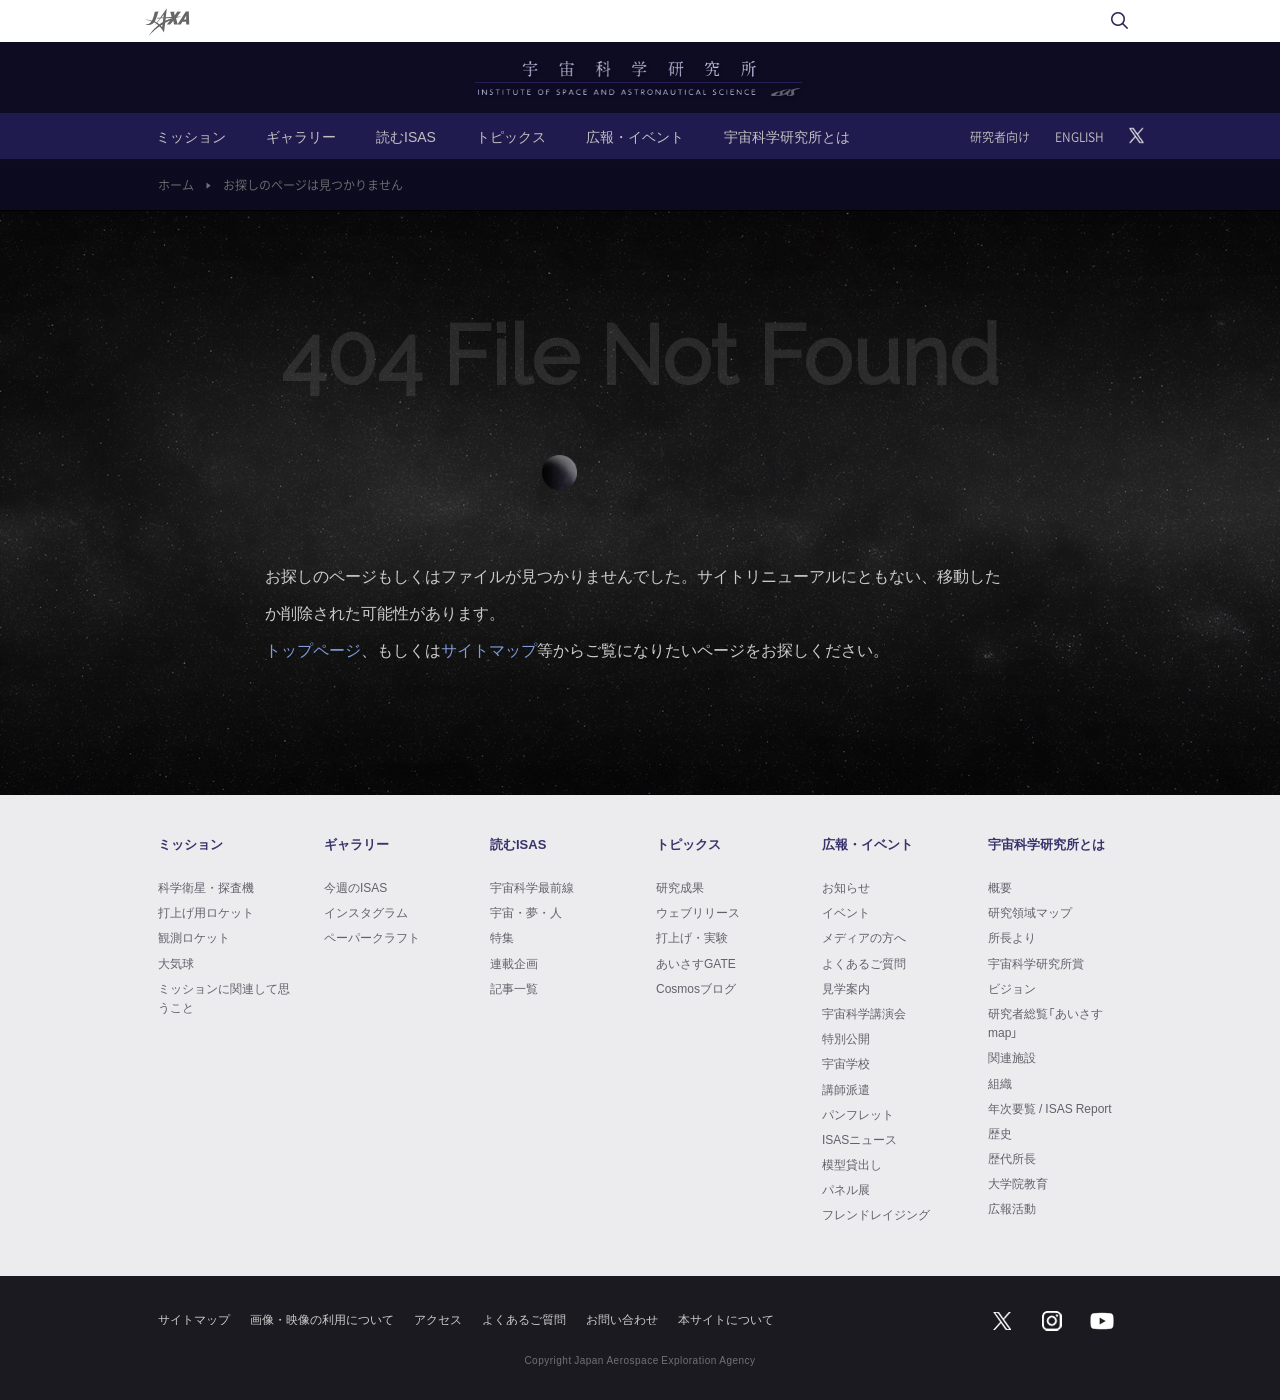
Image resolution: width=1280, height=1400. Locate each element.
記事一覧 (514, 988)
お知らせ (846, 887)
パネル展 (846, 1189)
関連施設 (1012, 1057)
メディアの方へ (864, 937)
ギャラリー (301, 136)
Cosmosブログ (696, 988)
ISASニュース (859, 1139)
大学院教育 (1018, 1183)
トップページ (313, 649)
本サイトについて (726, 1319)
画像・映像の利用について (322, 1319)
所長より (1012, 937)
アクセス (438, 1319)
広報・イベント (635, 136)
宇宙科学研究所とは (787, 136)
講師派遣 (846, 1089)
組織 (1000, 1083)
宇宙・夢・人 (526, 912)
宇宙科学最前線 (532, 887)
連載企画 (514, 963)
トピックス (511, 136)
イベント (846, 912)
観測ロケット (194, 937)
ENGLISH (1079, 137)
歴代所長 (1012, 1158)
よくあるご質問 (864, 963)
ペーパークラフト (372, 937)
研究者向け (1000, 137)
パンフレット (858, 1114)
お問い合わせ (622, 1319)
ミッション (191, 136)
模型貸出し (852, 1164)
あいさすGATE (696, 963)
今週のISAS (355, 887)
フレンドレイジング (876, 1214)
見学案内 (846, 988)
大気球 (176, 963)
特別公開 (846, 1038)
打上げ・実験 (692, 937)
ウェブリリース (698, 912)
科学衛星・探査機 (206, 887)
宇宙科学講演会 (864, 1013)
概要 (1000, 887)
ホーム (176, 185)
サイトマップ (489, 649)
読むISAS (406, 136)
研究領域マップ (1030, 912)
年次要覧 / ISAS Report (1050, 1108)
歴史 (1000, 1133)
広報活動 (1012, 1208)
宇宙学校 (846, 1063)
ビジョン (1012, 988)
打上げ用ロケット (206, 912)
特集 (502, 937)
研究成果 (680, 887)
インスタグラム (366, 912)
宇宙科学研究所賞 (1036, 963)
